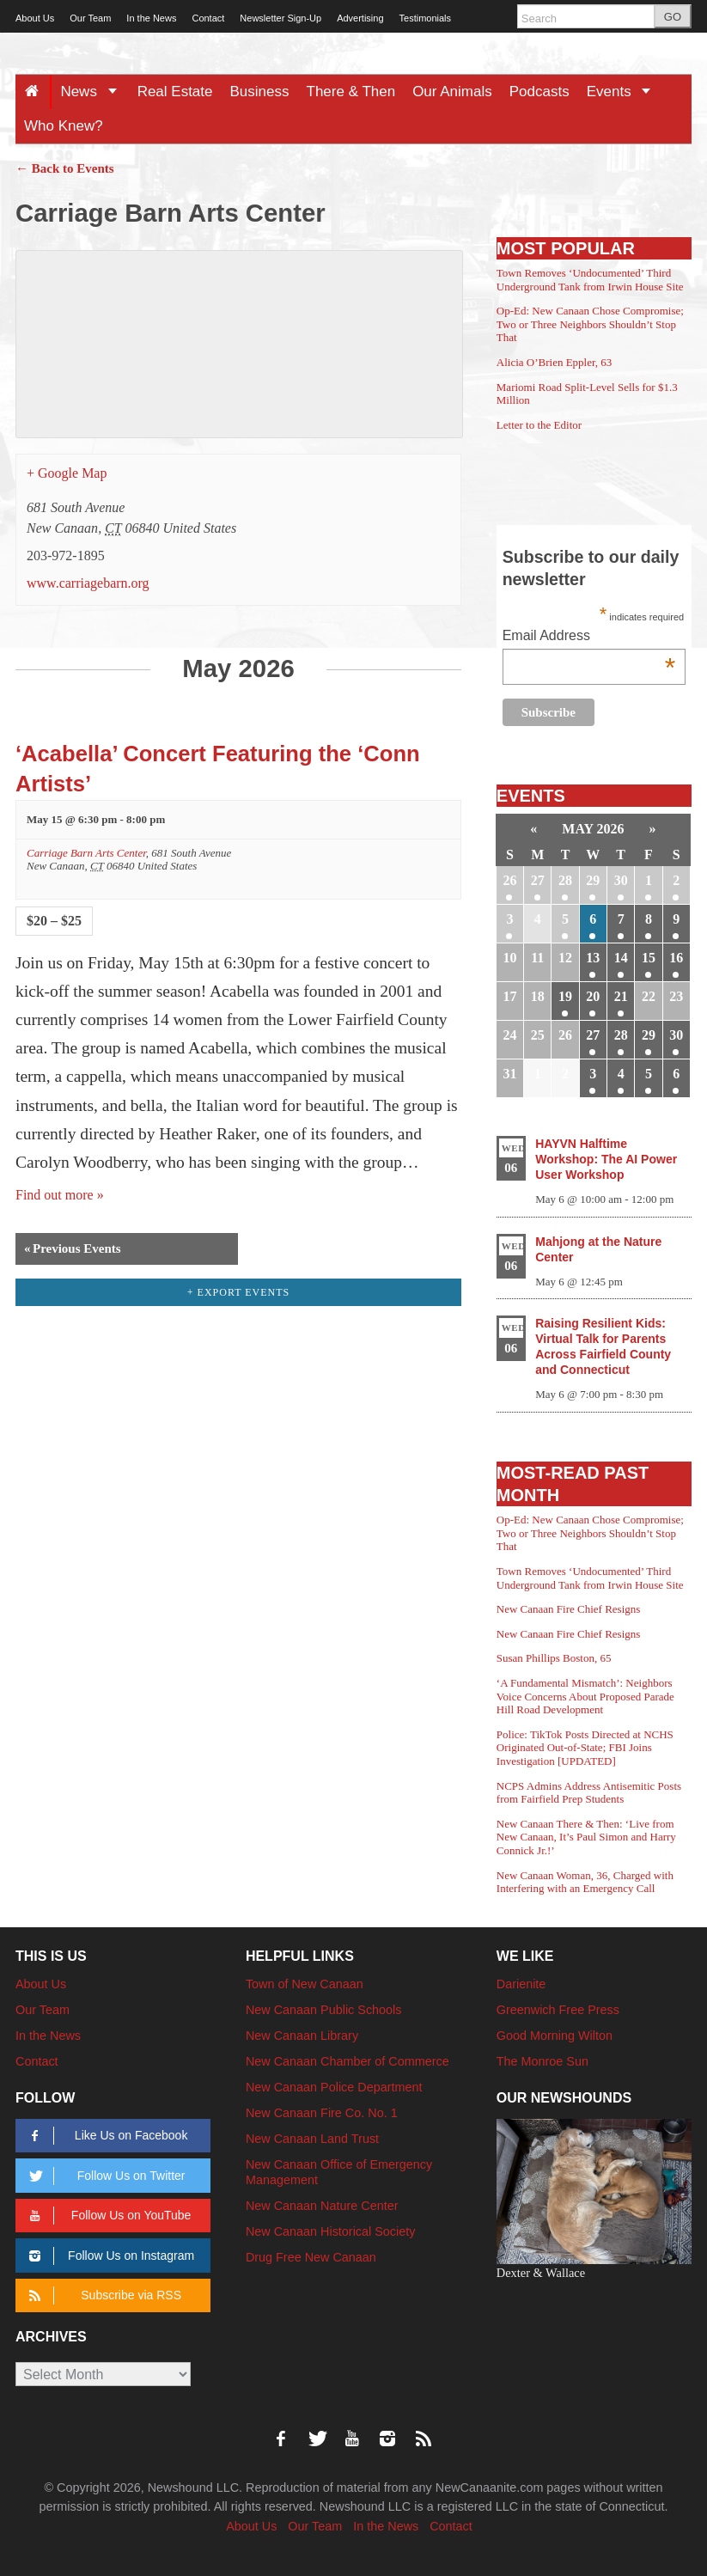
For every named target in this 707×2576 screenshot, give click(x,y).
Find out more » (59, 1194)
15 (648, 957)
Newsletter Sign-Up (280, 18)
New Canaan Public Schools (324, 2010)
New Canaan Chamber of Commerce (347, 2061)
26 (509, 880)
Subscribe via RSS (102, 2295)
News (94, 91)
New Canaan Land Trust (312, 2139)
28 (565, 880)
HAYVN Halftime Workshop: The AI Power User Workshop (606, 1159)
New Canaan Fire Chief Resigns (569, 1608)
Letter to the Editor (539, 424)
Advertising (360, 18)
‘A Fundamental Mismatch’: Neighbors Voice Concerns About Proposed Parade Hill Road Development (585, 1696)
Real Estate (175, 91)
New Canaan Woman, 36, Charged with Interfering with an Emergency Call (585, 1882)
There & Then (351, 91)
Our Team (90, 18)
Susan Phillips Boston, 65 (554, 1657)
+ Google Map (67, 473)
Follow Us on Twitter (104, 2176)
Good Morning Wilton (555, 2035)
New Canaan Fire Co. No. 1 (322, 2113)
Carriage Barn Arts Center (86, 852)
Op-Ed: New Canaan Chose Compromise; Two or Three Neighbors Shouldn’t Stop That (590, 324)
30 (621, 880)
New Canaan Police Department (334, 2087)
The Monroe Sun (542, 2061)
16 (676, 957)
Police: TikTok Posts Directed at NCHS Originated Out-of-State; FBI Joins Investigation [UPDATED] (585, 1747)
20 (593, 996)
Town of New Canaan (304, 1984)
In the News (151, 18)
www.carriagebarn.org (88, 583)
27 (538, 880)
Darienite (521, 1984)
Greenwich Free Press (558, 2010)
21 (621, 996)
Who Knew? (63, 126)
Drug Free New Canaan (311, 2257)
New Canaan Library (302, 2035)
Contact (208, 18)
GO (672, 16)
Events (625, 91)
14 (621, 957)
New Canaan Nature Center (322, 2206)
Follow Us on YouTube (107, 2216)
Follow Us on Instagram (108, 2256)
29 (593, 880)
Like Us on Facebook (105, 2136)
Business (260, 91)
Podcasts (539, 91)
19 (565, 996)
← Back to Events (64, 168)
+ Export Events (238, 1292)
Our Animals (452, 91)
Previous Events (72, 1249)
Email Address (589, 637)
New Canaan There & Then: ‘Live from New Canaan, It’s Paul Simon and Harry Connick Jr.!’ (586, 1837)
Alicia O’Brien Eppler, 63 (555, 362)
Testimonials (425, 18)
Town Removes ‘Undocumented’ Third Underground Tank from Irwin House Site (590, 279)
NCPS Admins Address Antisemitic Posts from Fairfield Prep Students (589, 1792)
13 (593, 957)
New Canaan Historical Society (331, 2231)
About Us (34, 18)
